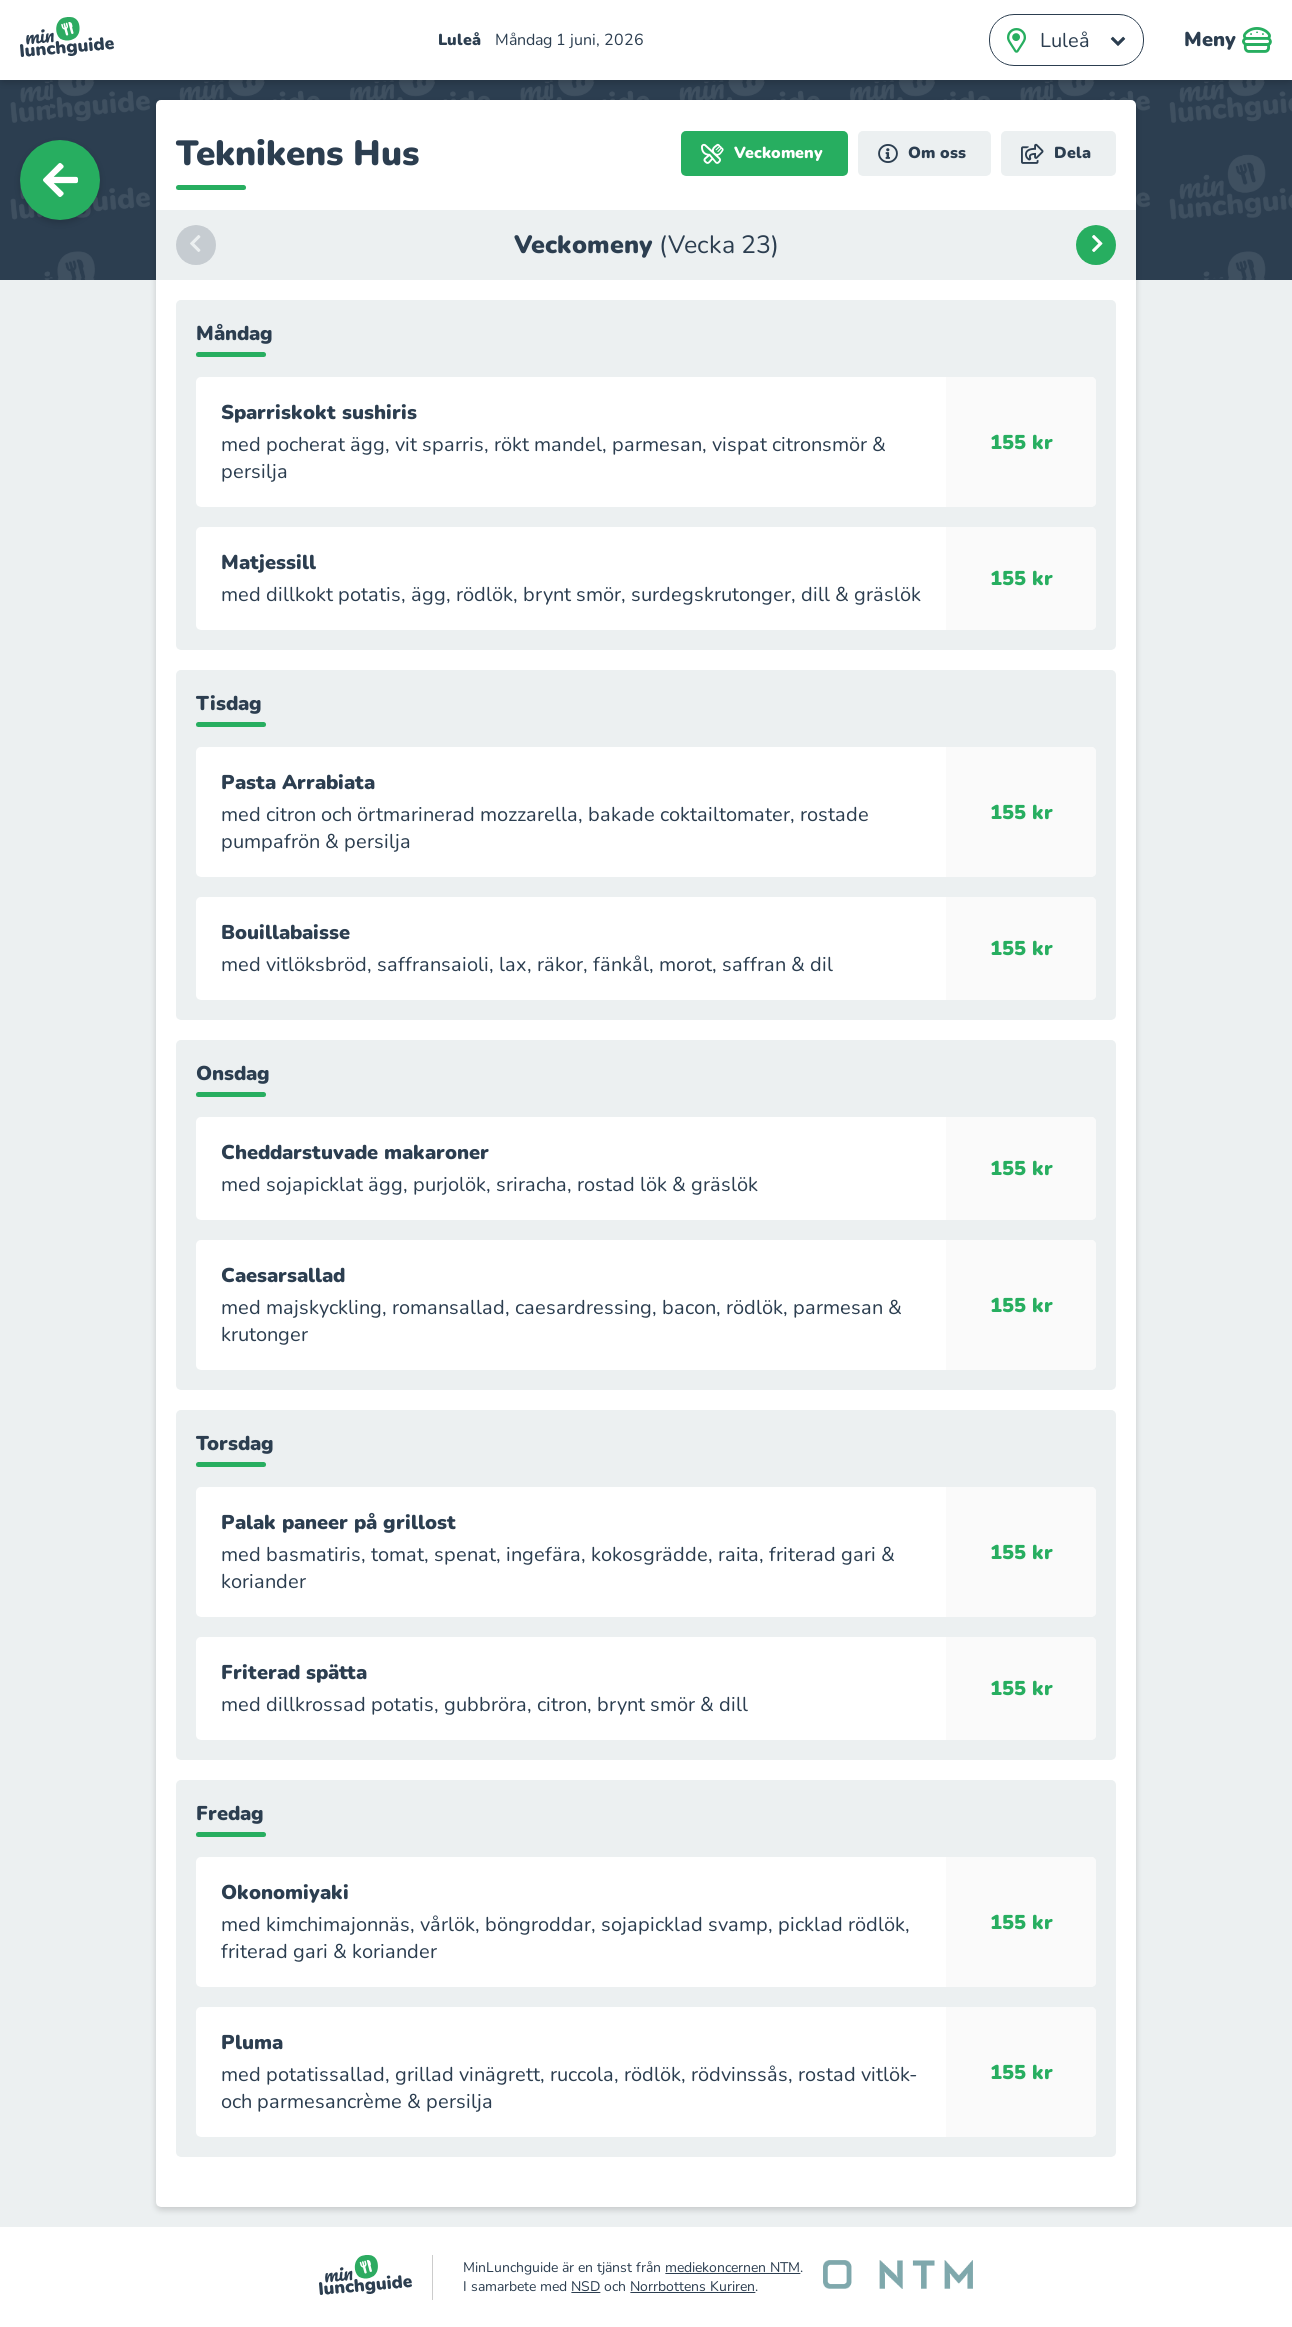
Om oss (922, 153)
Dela (1056, 153)
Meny (1228, 40)
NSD (585, 2286)
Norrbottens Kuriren (692, 2286)
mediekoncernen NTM (732, 2267)
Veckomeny (762, 153)
